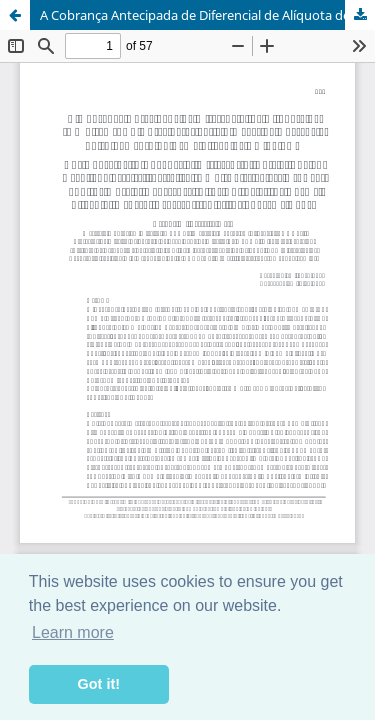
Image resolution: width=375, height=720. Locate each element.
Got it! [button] (99, 684)
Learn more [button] (73, 632)
